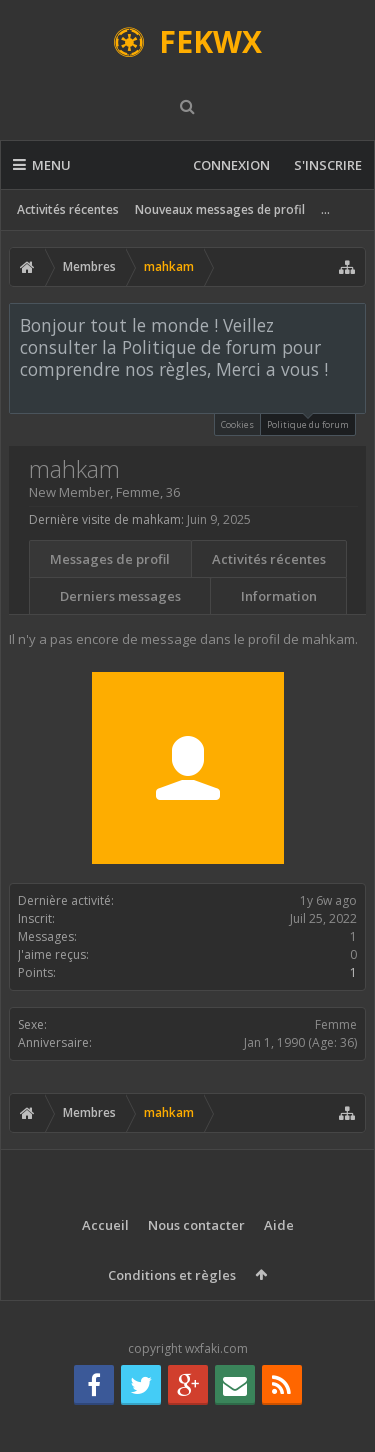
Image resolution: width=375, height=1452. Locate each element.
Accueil (105, 1225)
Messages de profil (110, 559)
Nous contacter (196, 1225)
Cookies (237, 424)
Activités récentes (68, 209)
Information (279, 596)
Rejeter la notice (352, 324)
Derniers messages (120, 596)
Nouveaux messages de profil (220, 209)
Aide (279, 1225)
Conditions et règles (172, 1275)
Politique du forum (308, 422)
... (325, 209)
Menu (42, 165)
